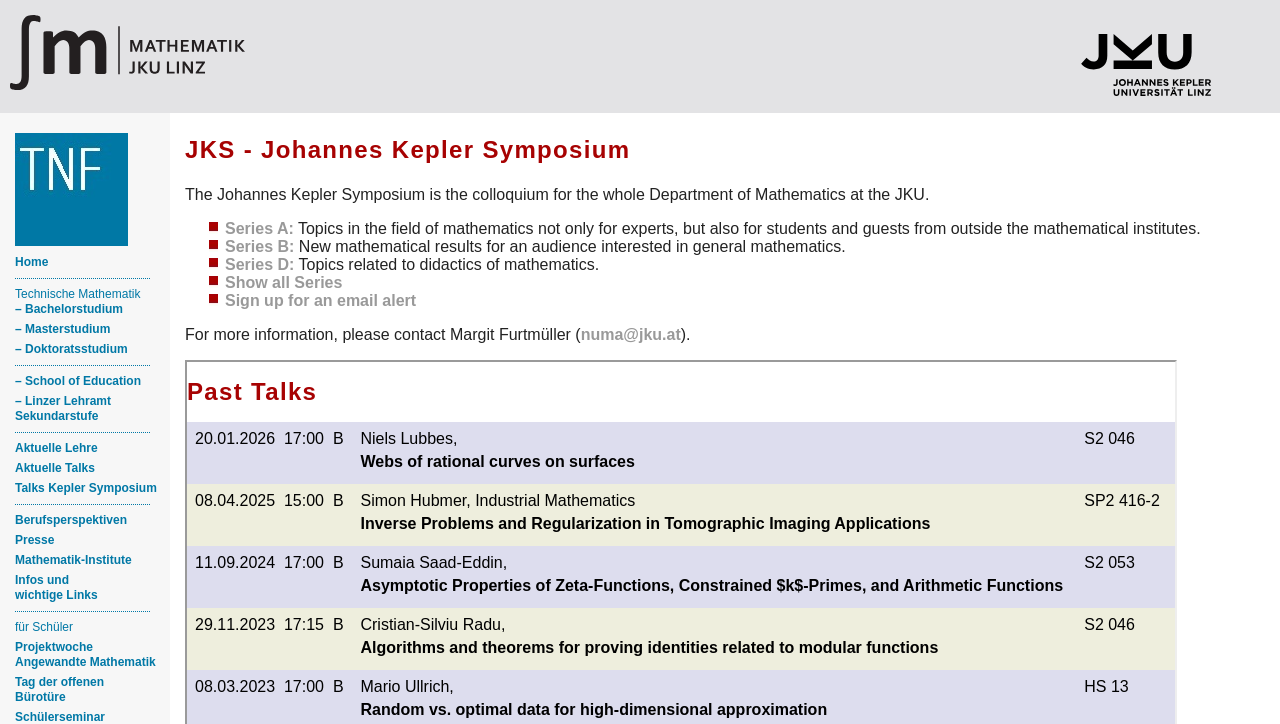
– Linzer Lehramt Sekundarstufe (63, 408)
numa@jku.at (631, 334)
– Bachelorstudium (69, 309)
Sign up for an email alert (320, 300)
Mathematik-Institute (73, 560)
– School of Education (78, 381)
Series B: (259, 246)
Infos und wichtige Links (56, 587)
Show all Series (283, 282)
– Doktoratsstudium (71, 349)
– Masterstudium (62, 329)
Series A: (259, 228)
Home (31, 262)
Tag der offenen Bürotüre (59, 689)
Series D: (259, 264)
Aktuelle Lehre (56, 448)
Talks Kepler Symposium (86, 488)
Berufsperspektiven (71, 520)
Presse (34, 540)
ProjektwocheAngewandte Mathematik (85, 654)
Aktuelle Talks (55, 468)
